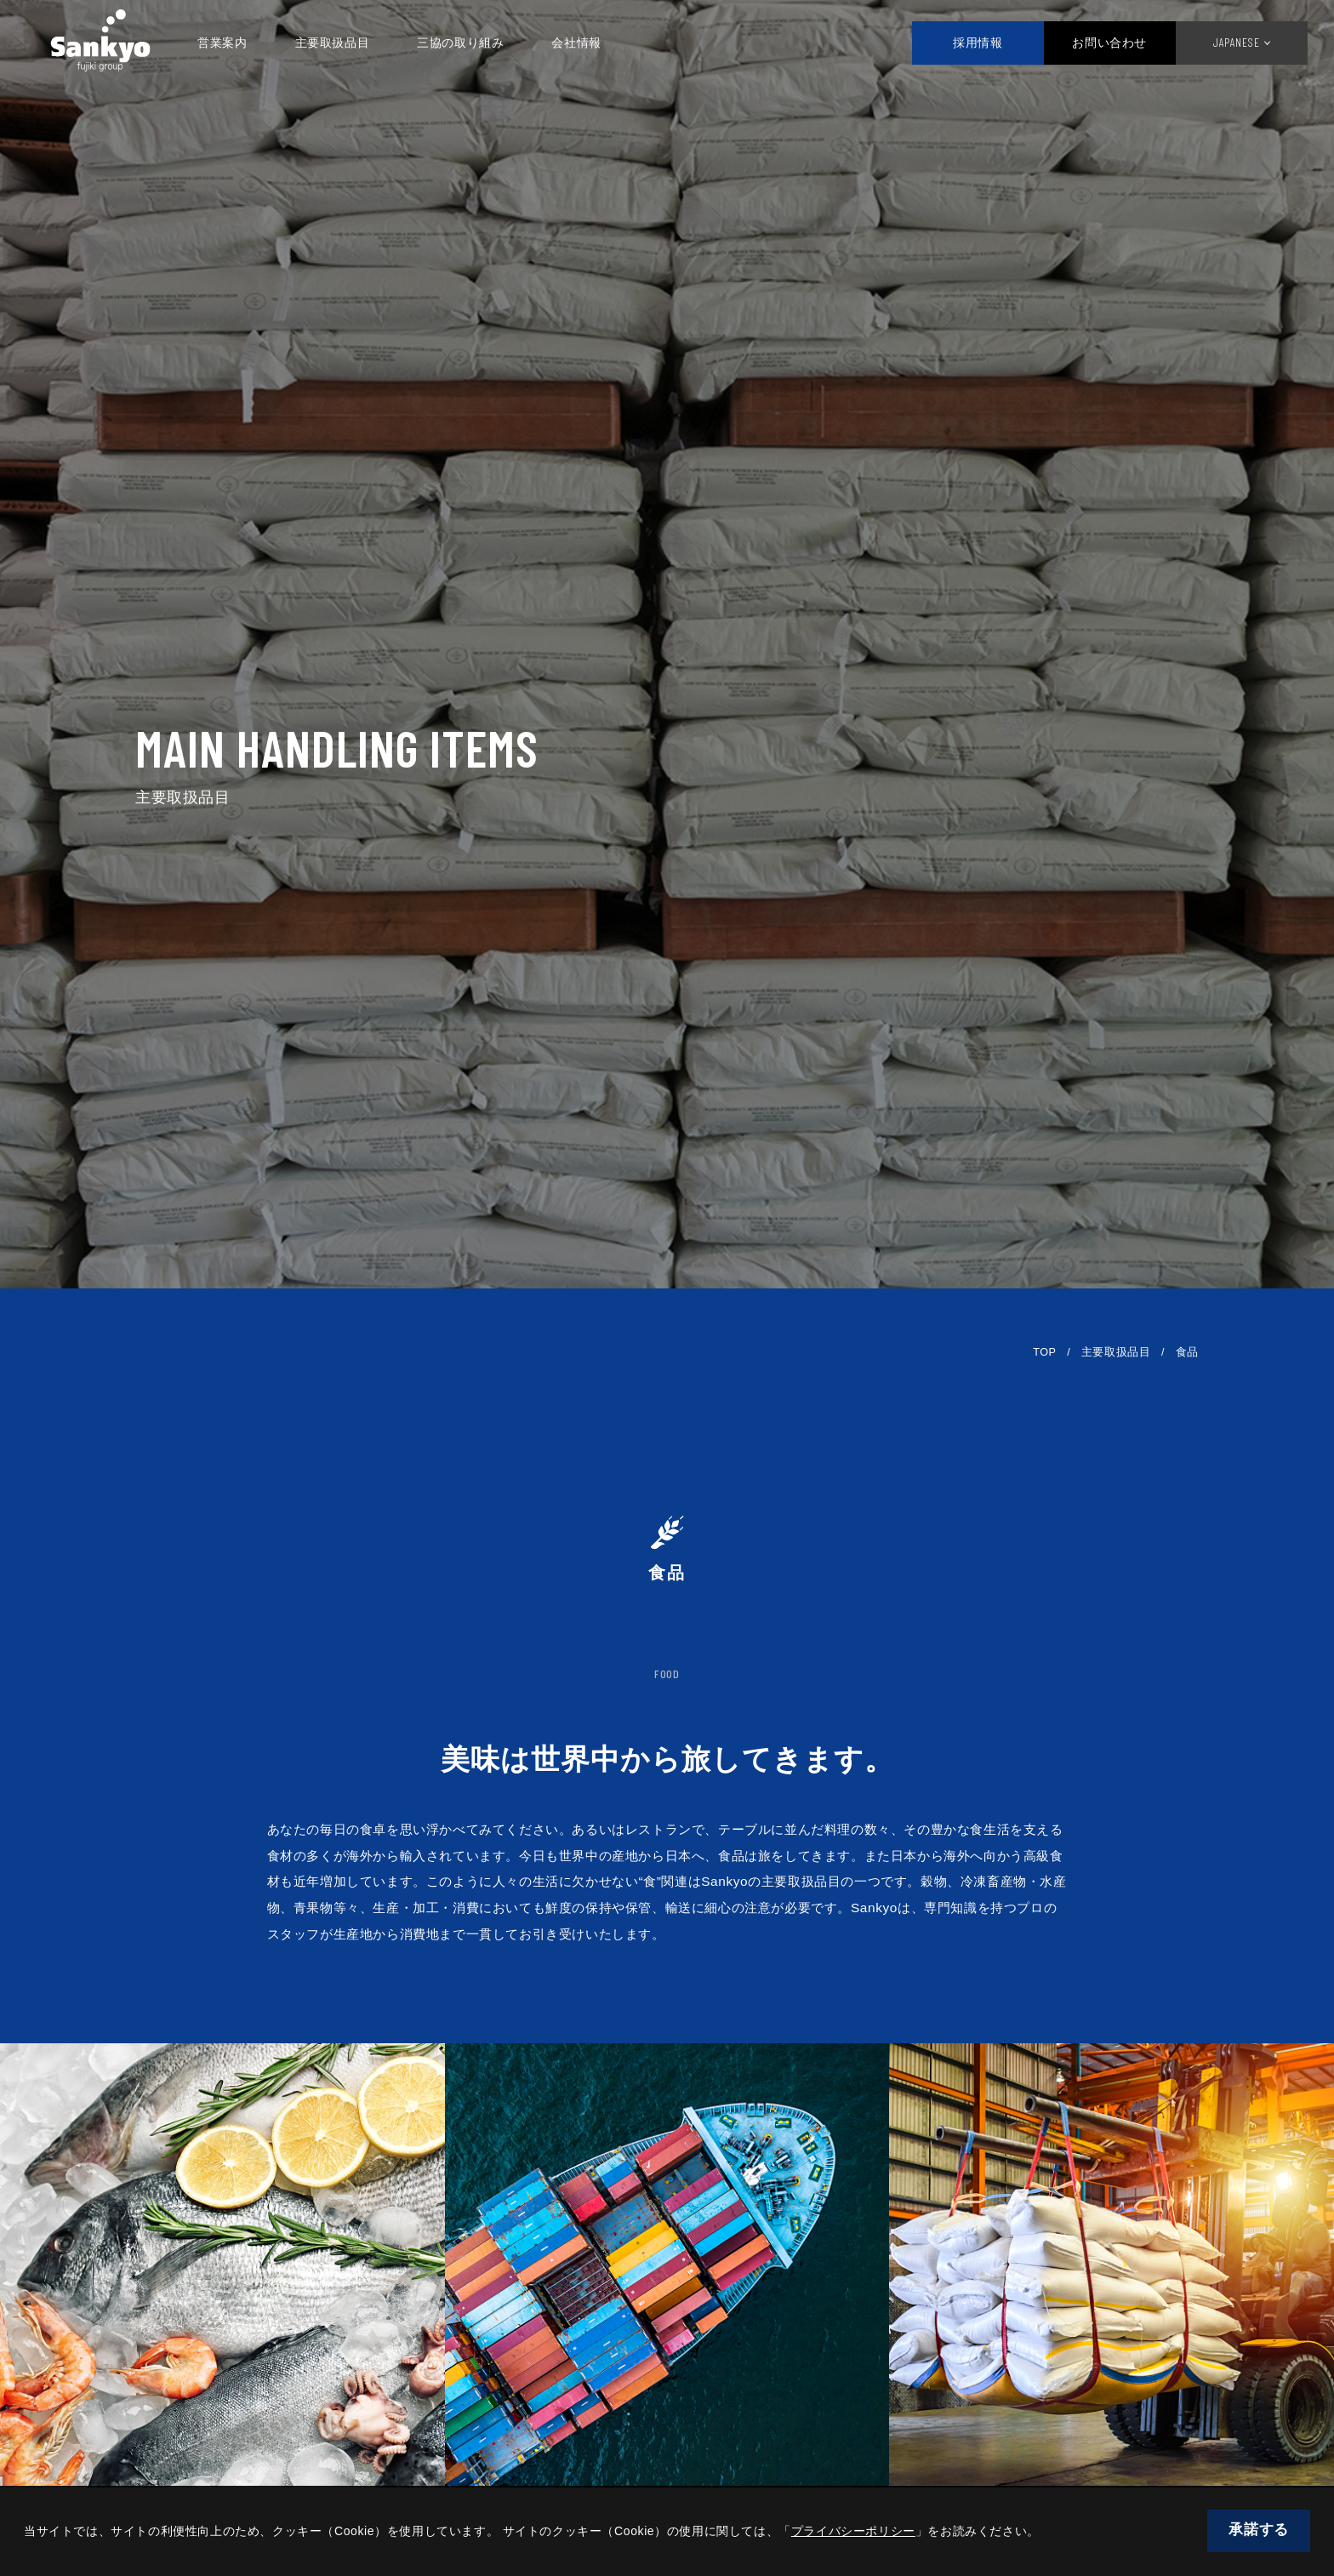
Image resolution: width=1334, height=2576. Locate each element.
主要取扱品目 (346, 42)
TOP (1044, 1352)
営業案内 (235, 42)
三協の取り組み (473, 42)
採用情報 (961, 42)
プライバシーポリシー (853, 2531)
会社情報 (589, 42)
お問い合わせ (1094, 42)
